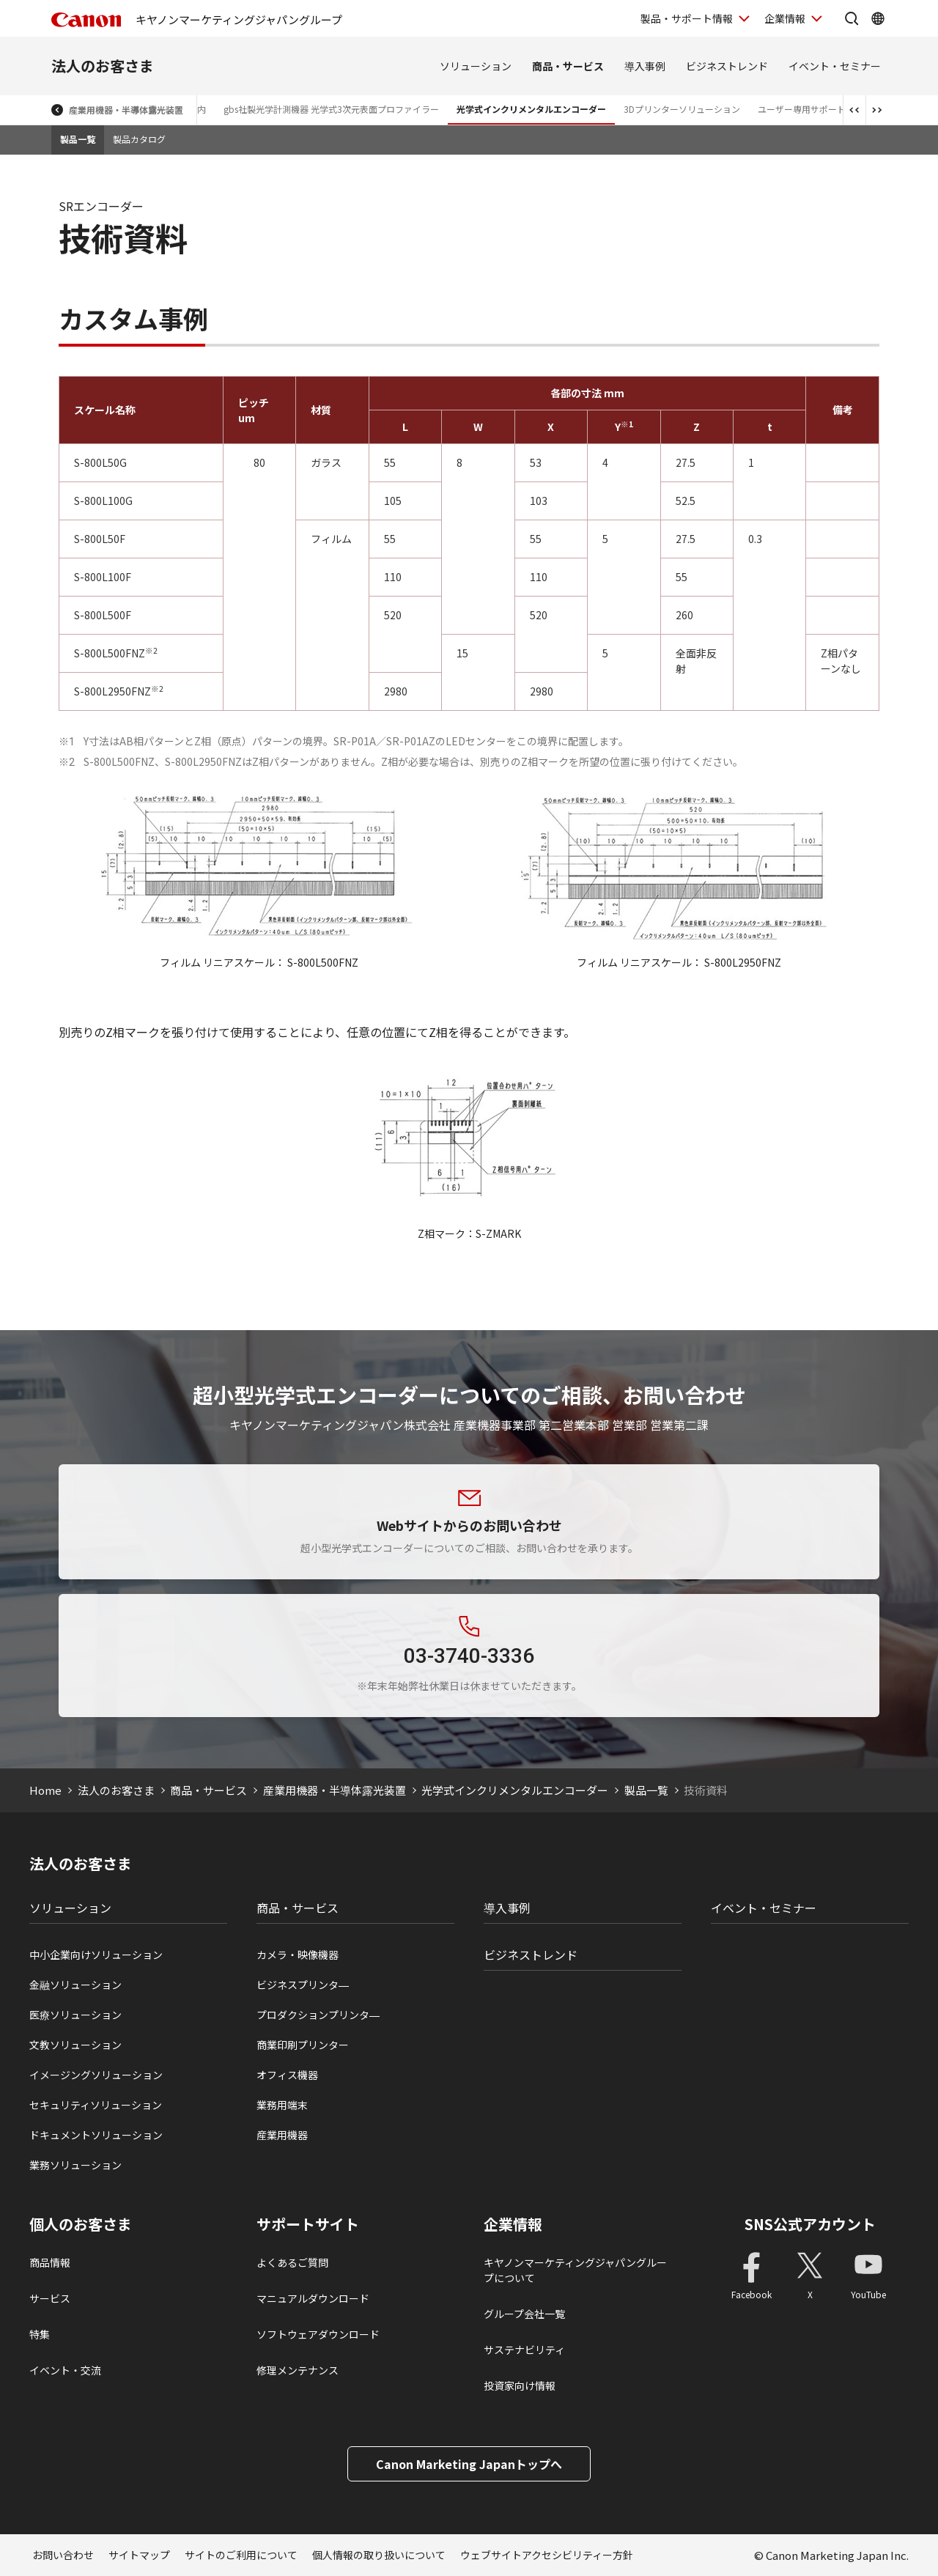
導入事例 (644, 66)
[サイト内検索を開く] (851, 18)
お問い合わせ (63, 2554)
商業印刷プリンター (302, 2044)
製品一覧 (77, 139)
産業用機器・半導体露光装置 (126, 109)
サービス (49, 2298)
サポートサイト (307, 2224)
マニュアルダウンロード (312, 2298)
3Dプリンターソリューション (682, 109)
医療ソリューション (75, 2014)
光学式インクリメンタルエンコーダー (531, 109)
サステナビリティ (524, 2349)
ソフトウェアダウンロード (318, 2334)
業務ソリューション (75, 2165)
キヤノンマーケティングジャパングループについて (575, 2270)
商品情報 (49, 2262)
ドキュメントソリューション (96, 2134)
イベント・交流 (65, 2370)
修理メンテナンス (297, 2370)
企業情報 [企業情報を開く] (784, 18)
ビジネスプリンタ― (302, 1984)
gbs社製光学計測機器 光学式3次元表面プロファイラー (331, 109)
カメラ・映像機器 (297, 1954)
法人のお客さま (102, 65)
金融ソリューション (75, 1984)
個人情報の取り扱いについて (379, 2554)
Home (45, 1790)
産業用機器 (282, 2134)
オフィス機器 (287, 2074)
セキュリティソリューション (95, 2104)
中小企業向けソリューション (96, 1954)
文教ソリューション (75, 2044)
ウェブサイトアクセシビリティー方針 (546, 2554)
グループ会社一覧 (524, 2313)
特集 (39, 2334)
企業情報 (513, 2224)
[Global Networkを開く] (878, 18)
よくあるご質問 (292, 2262)
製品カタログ (139, 139)
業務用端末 (282, 2104)
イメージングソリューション (96, 2074)
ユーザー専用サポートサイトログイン (832, 109)
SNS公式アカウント (810, 2223)
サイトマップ (139, 2554)
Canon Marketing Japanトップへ (469, 2464)
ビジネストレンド (727, 66)
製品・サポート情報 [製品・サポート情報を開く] (686, 18)
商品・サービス (568, 66)
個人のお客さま (80, 2224)
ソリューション (476, 66)
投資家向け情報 (519, 2385)
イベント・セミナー (835, 66)
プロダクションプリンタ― (318, 2014)
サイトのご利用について (241, 2554)
